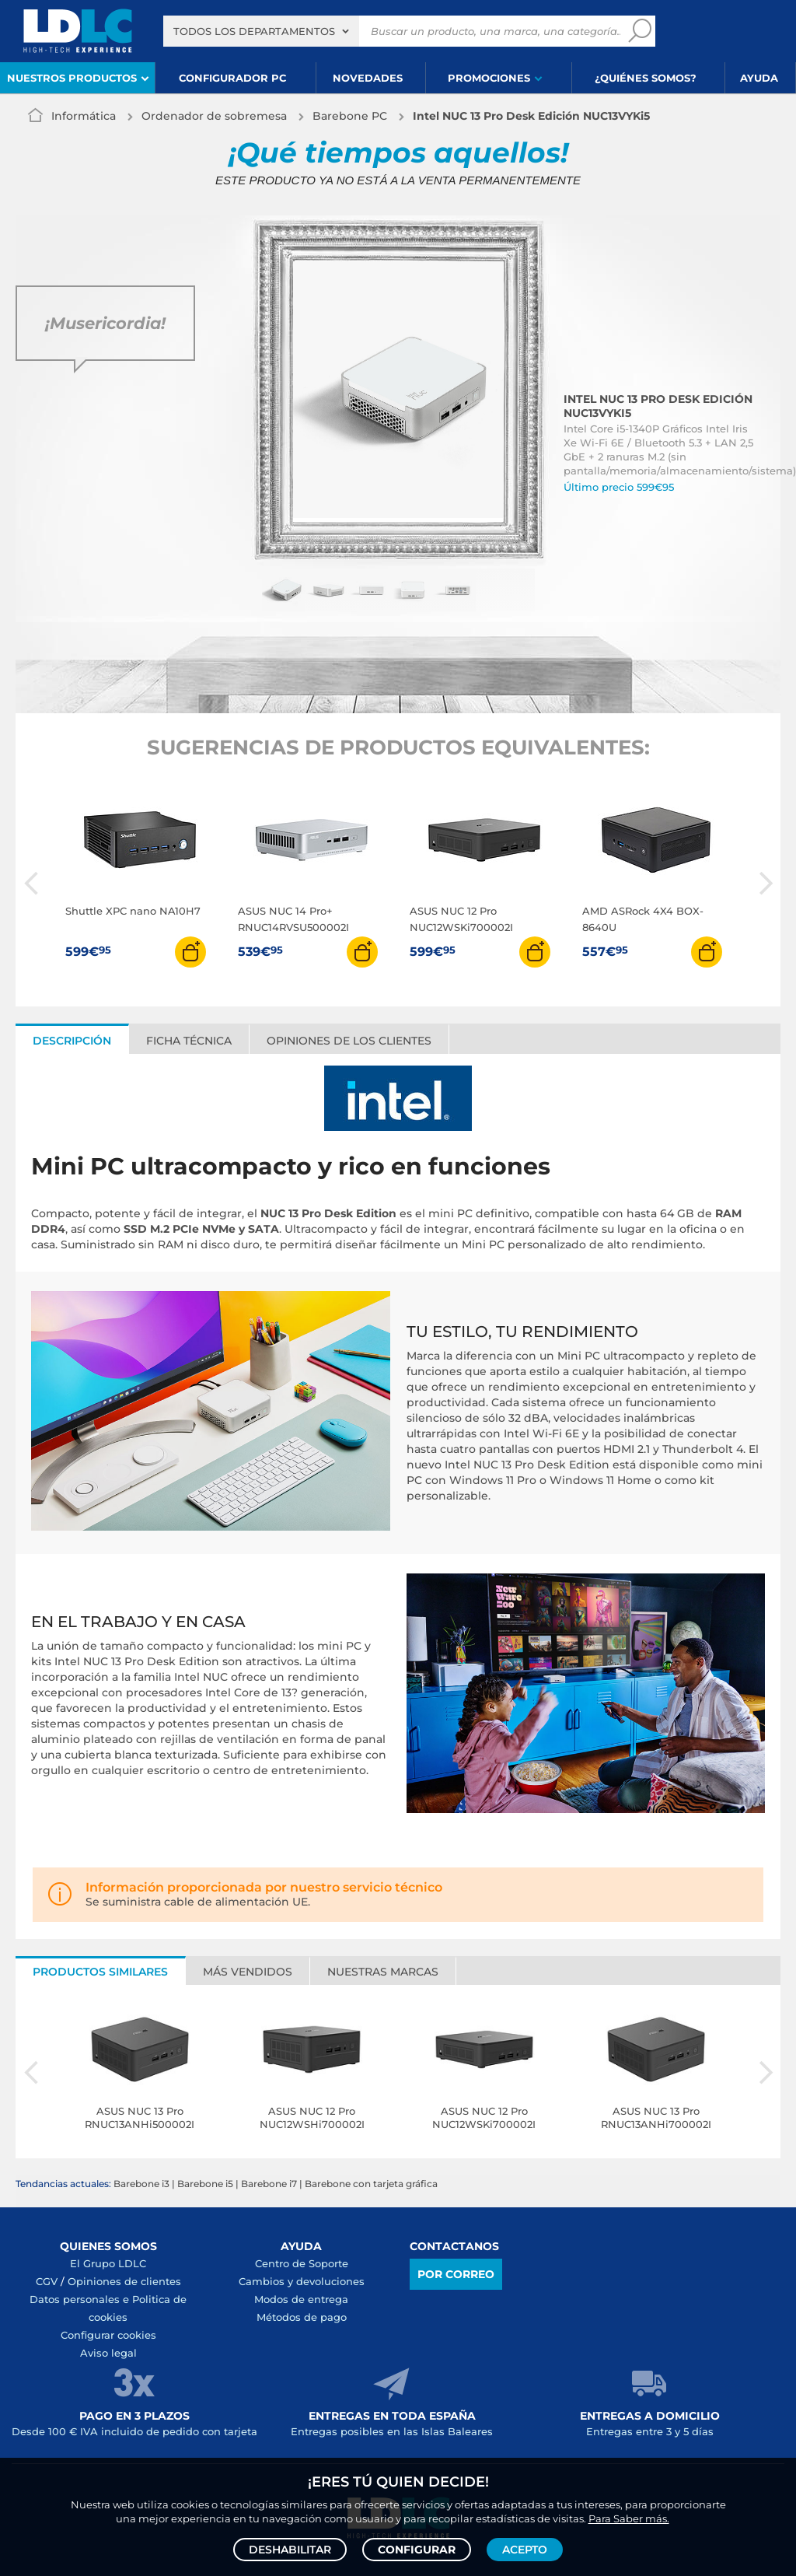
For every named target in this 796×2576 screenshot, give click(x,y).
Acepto (524, 2550)
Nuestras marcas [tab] (382, 1972)
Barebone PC (349, 116)
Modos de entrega (301, 2299)
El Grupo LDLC (108, 2263)
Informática (83, 116)
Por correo (455, 2274)
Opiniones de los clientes (349, 1041)
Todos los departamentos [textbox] (254, 31)
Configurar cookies (108, 2335)
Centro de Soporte (301, 2263)
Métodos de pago (302, 2317)
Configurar (417, 2550)
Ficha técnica (189, 1041)
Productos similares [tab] (100, 1972)
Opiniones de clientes (124, 2281)
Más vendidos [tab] (247, 1972)
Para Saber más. (628, 2518)
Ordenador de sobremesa (214, 116)
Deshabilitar (290, 2550)
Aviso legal (108, 2353)
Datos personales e (81, 2299)
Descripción (72, 1041)
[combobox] (261, 31)
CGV (47, 2281)
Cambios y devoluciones (302, 2281)
